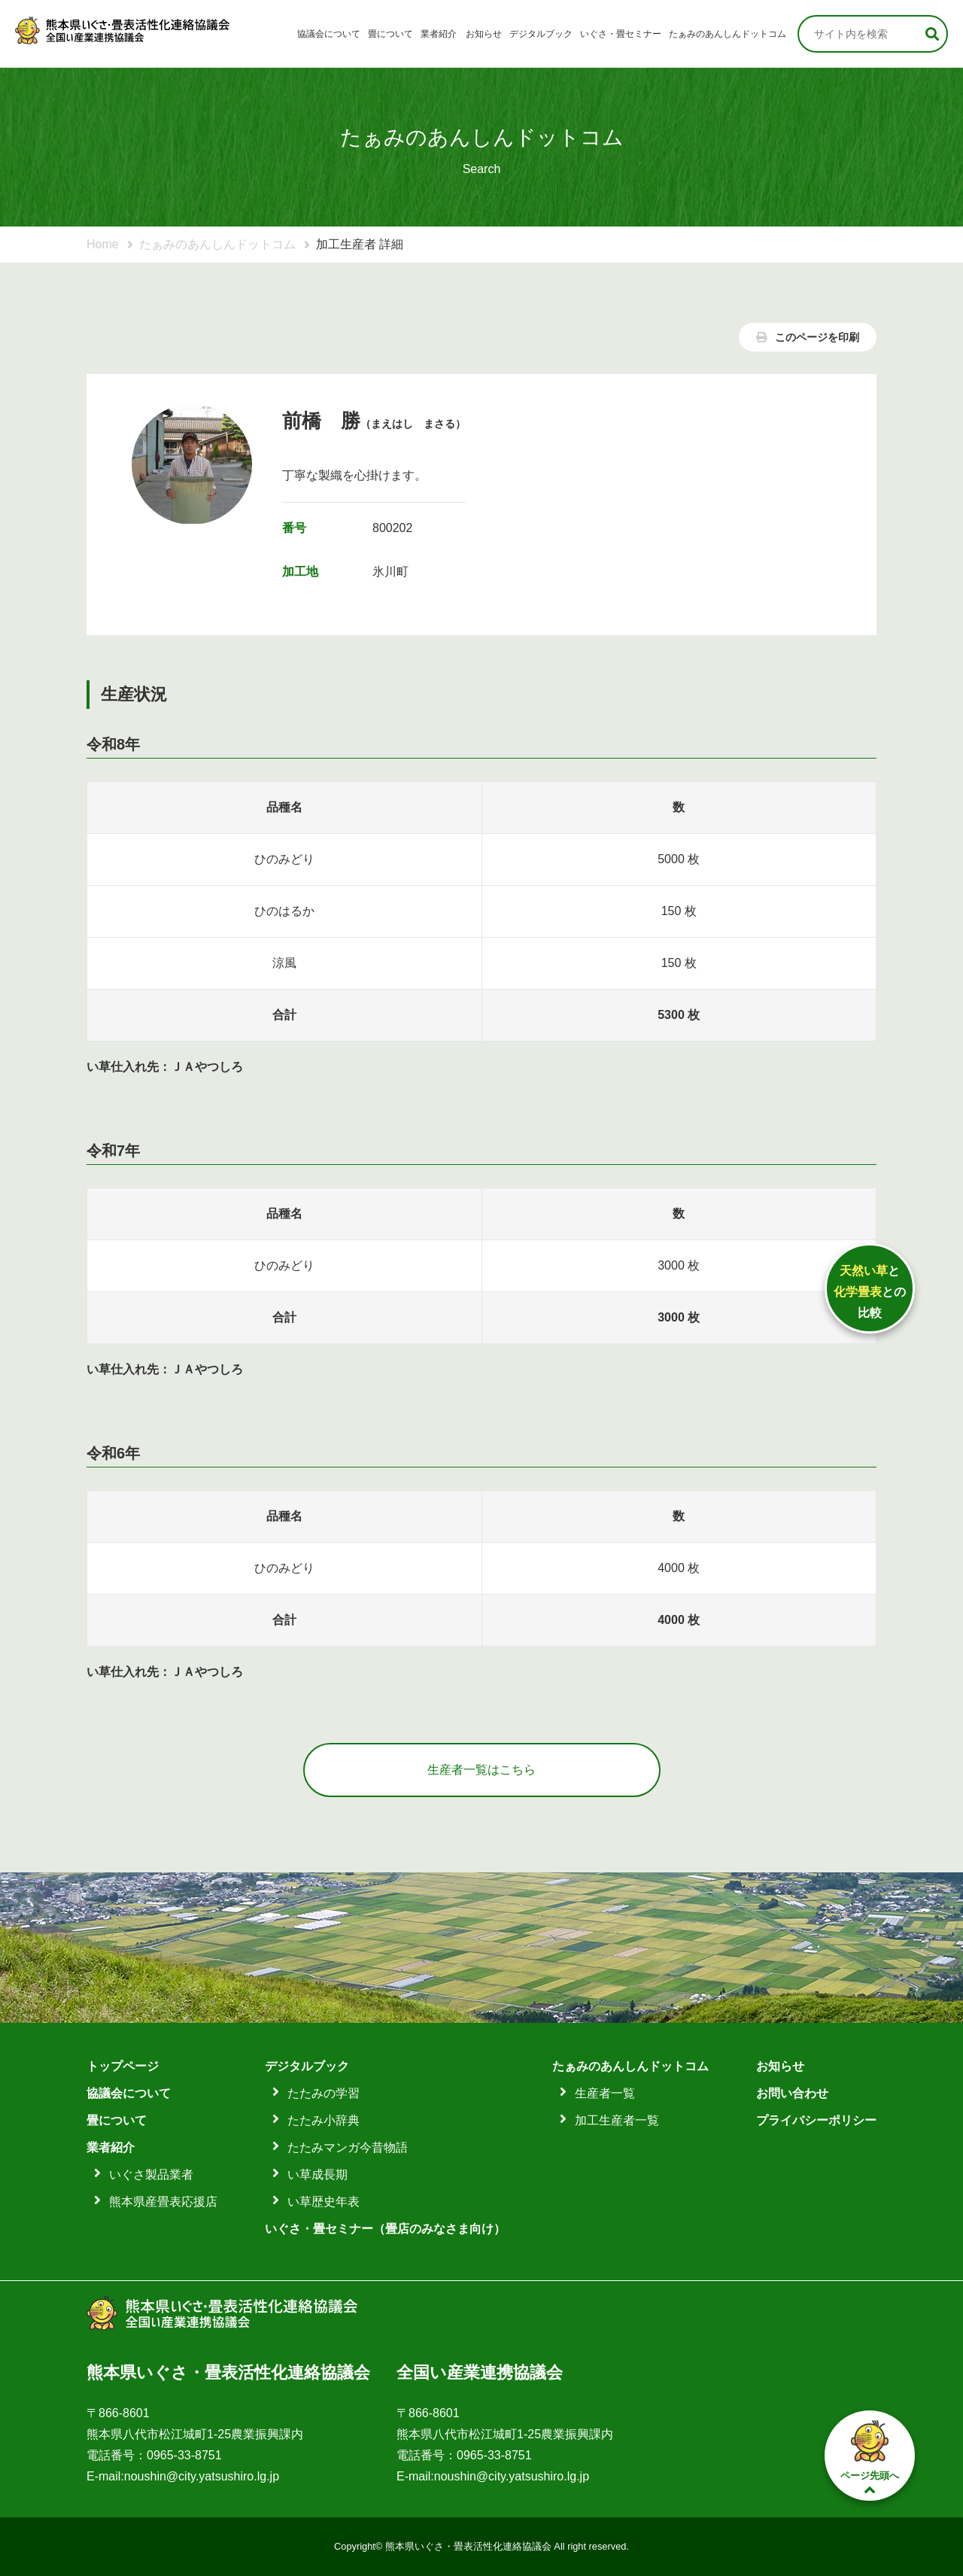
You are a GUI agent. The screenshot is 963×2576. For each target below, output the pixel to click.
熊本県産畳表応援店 (163, 2201)
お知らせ (484, 34)
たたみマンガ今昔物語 (347, 2147)
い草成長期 (317, 2174)
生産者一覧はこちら (481, 1769)
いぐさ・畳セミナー (620, 34)
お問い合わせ (792, 2093)
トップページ (123, 2066)
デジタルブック (541, 34)
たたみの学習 (323, 2093)
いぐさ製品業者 (151, 2174)
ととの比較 (870, 1291)
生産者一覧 (605, 2093)
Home (103, 244)
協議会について (328, 34)
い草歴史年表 (323, 2201)
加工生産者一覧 (617, 2120)
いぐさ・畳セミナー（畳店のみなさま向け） (385, 2228)
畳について (390, 34)
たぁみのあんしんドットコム (727, 34)
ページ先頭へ (869, 2456)
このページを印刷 (807, 337)
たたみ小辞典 (323, 2120)
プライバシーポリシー (816, 2120)
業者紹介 (439, 34)
